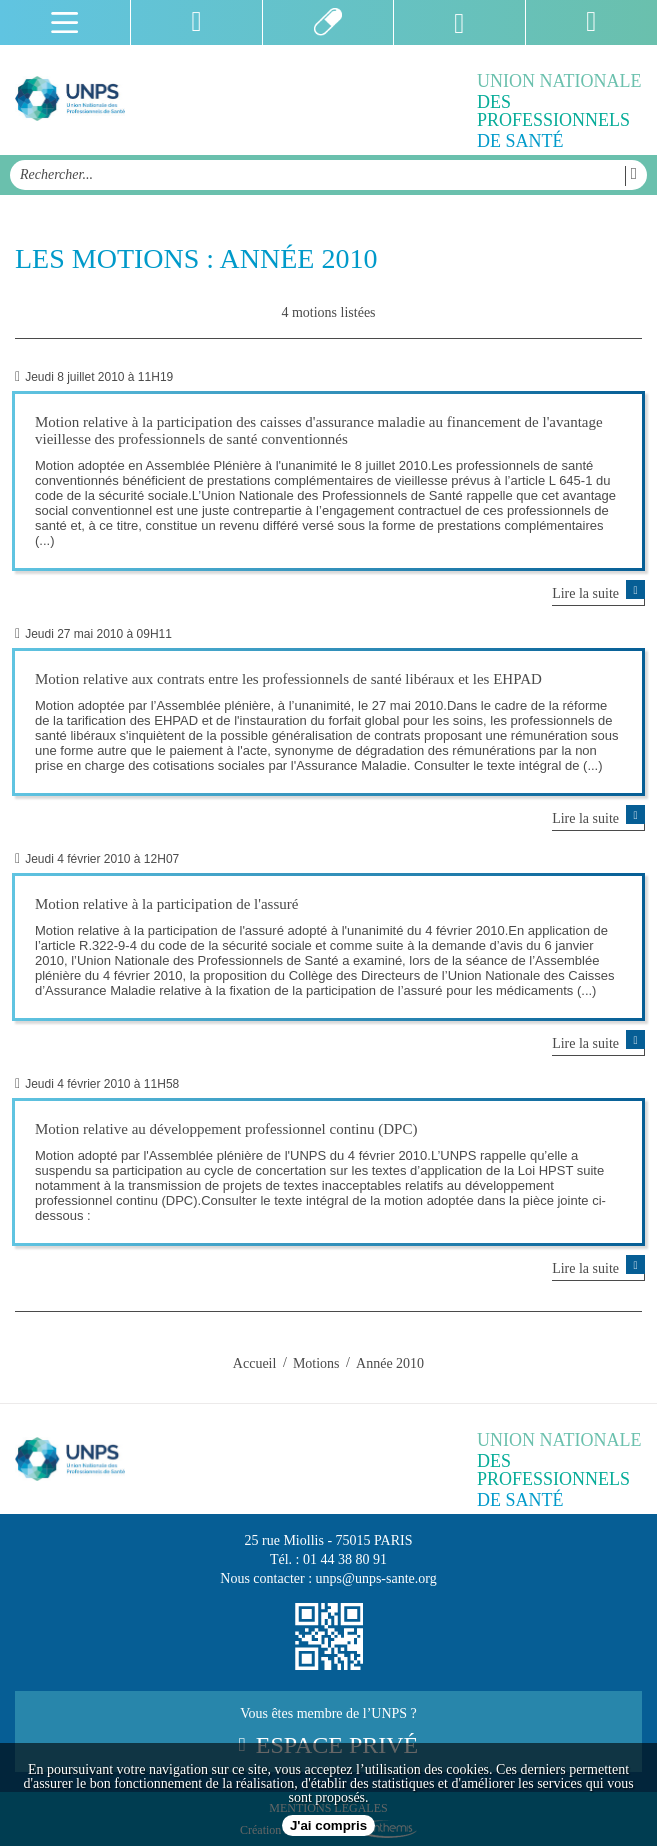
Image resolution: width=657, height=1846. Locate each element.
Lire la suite (598, 592)
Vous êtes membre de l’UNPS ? (328, 1732)
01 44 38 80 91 (345, 1559)
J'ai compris (328, 1825)
